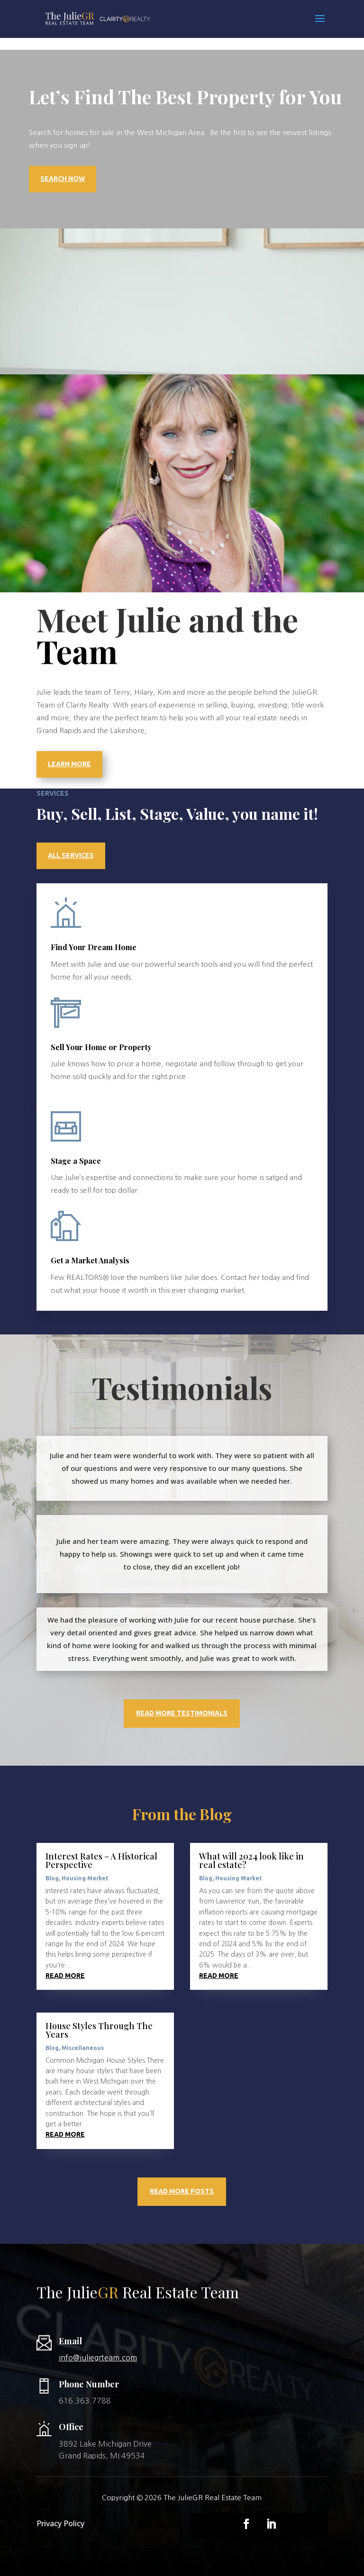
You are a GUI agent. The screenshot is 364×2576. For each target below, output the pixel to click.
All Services (71, 855)
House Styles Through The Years (99, 2030)
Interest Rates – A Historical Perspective (101, 1860)
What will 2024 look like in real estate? (251, 1860)
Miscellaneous (83, 2048)
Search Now (62, 178)
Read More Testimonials (182, 1713)
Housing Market (85, 1878)
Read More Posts (182, 2191)
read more (65, 1975)
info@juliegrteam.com (98, 2357)
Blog (52, 1878)
